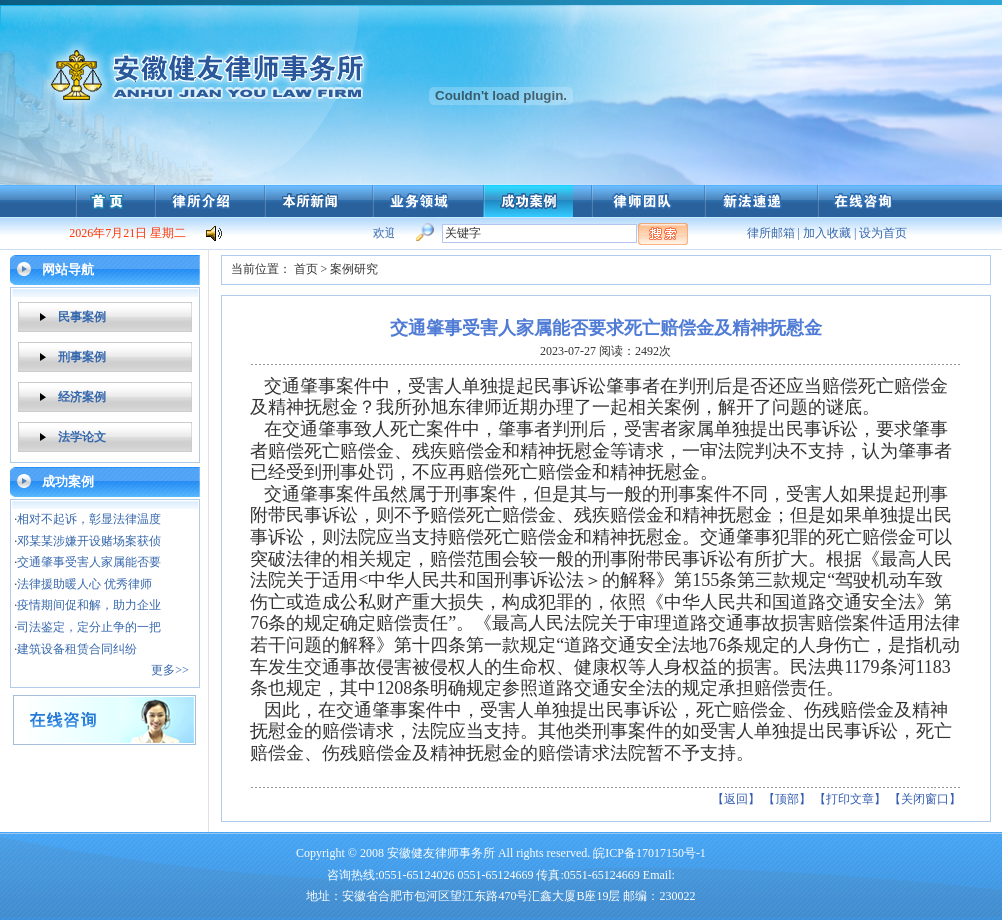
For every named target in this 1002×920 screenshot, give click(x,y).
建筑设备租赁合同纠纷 (77, 649)
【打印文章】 (850, 799)
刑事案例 (82, 357)
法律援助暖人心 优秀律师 (84, 584)
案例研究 (354, 269)
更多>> (170, 670)
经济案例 (82, 397)
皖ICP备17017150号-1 (649, 853)
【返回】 (736, 799)
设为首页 (883, 233)
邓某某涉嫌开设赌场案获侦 (89, 541)
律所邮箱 (771, 233)
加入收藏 (827, 233)
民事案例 (82, 317)
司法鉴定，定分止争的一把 (89, 627)
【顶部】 (787, 799)
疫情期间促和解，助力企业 (89, 605)
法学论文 (82, 437)
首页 (306, 269)
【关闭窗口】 (925, 799)
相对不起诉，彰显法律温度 (89, 519)
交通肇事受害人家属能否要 (89, 562)
